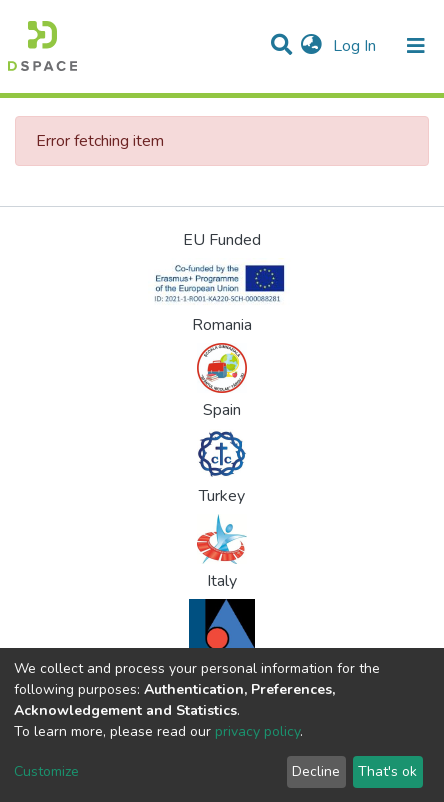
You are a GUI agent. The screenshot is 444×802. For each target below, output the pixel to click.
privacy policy (257, 731)
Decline (316, 771)
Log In (356, 46)
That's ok (387, 771)
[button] (311, 46)
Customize (46, 771)
